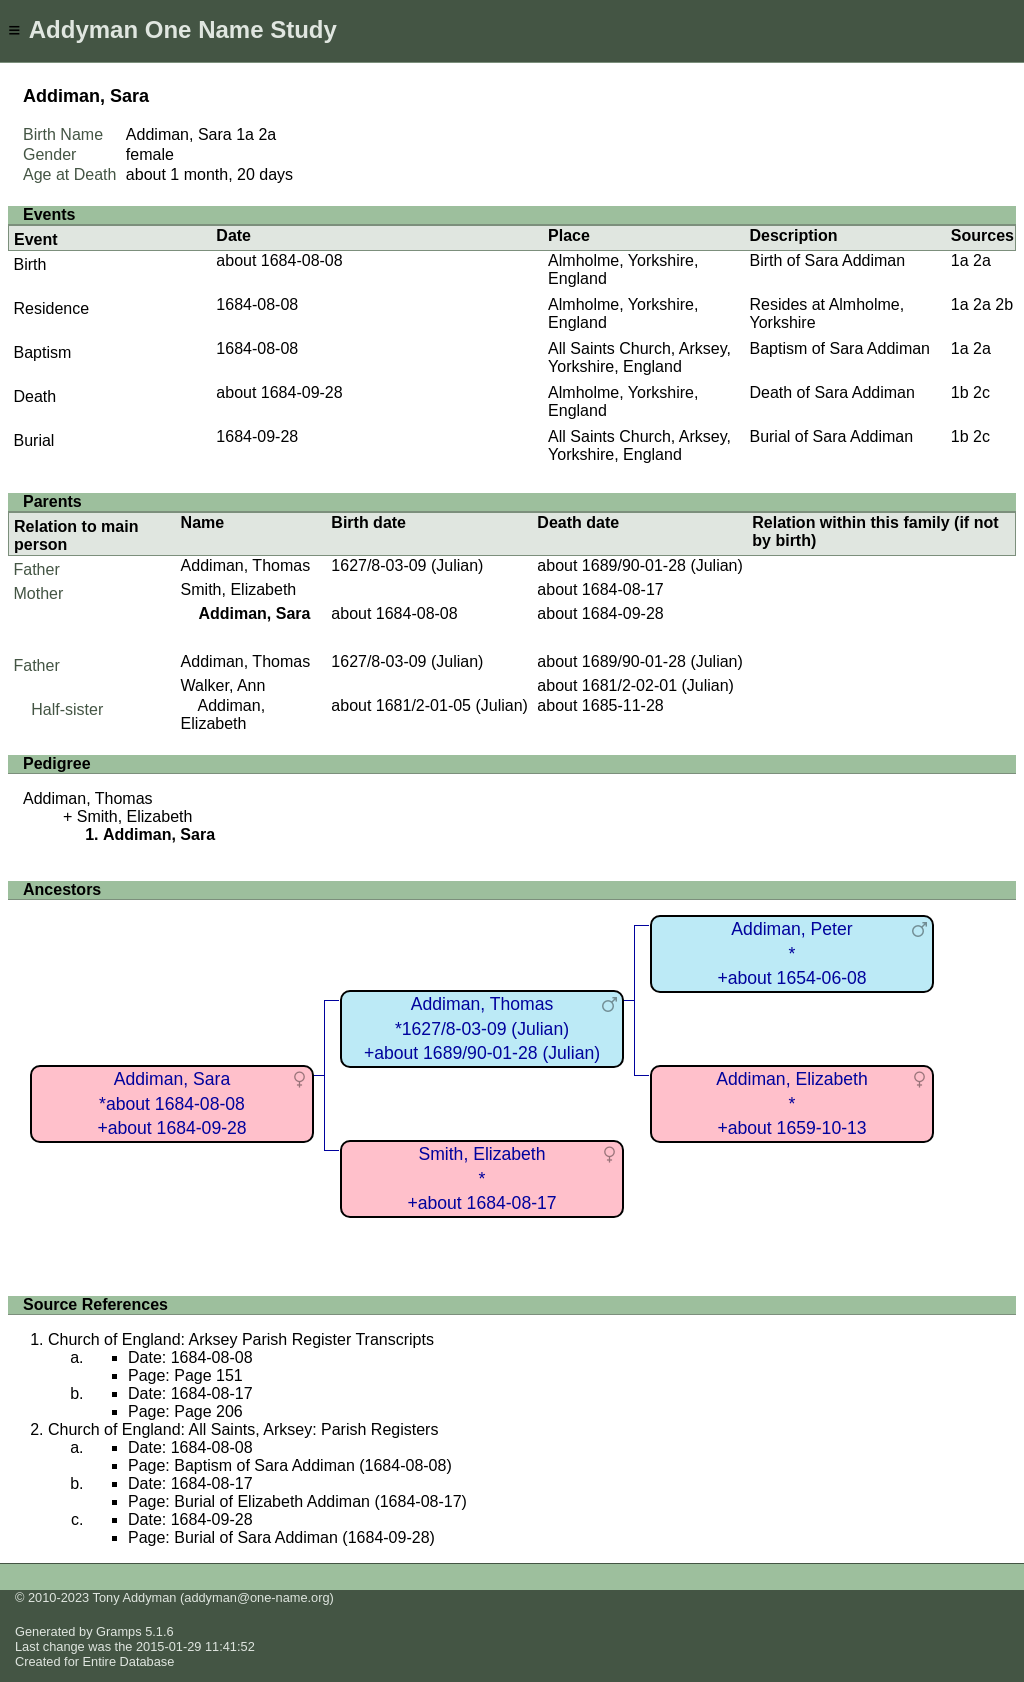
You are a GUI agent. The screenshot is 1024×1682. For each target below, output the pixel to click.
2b (1004, 304)
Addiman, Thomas (246, 565)
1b (960, 392)
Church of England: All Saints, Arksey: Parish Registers (243, 1429)
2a (267, 134)
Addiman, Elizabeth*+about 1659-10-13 (792, 1103)
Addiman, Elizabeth (223, 714)
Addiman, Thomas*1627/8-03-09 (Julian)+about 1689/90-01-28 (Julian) (482, 1028)
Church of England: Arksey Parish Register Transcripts (241, 1339)
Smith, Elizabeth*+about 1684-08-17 (481, 1178)
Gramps (119, 1631)
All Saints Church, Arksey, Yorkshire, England (639, 357)
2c (981, 392)
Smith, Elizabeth (239, 589)
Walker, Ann (223, 685)
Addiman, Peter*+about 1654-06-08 (791, 953)
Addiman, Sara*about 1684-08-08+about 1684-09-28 (171, 1103)
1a (245, 134)
